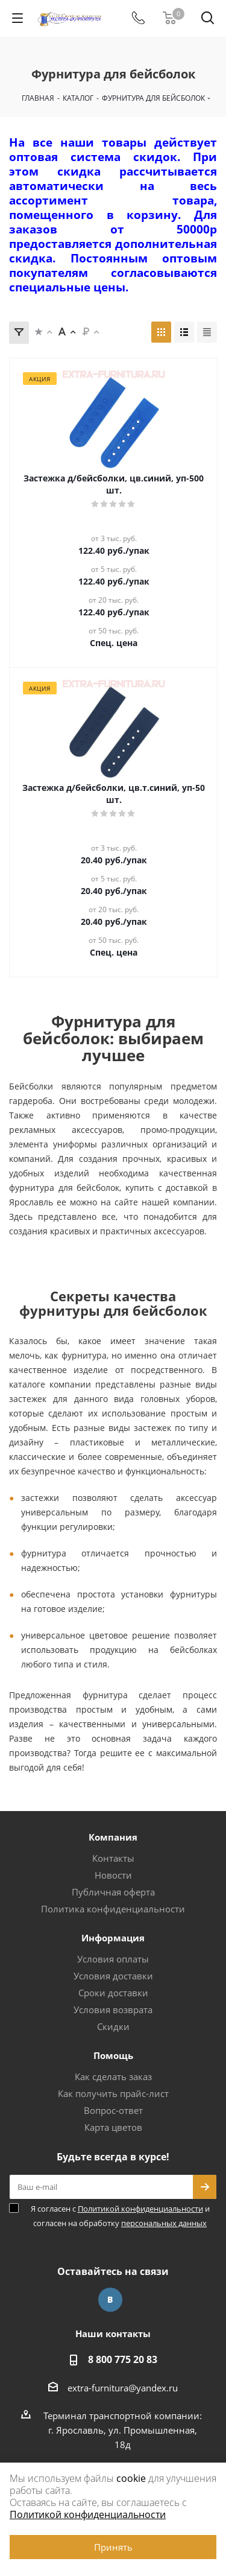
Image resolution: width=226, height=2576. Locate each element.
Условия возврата (113, 2009)
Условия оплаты (113, 1959)
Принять (113, 2547)
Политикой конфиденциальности (140, 2208)
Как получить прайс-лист (113, 2093)
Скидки (113, 2026)
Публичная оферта (113, 1892)
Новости (113, 1875)
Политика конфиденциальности (113, 1909)
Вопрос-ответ (113, 2110)
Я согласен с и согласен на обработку (120, 2216)
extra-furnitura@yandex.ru (122, 2388)
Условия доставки (113, 1976)
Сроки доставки (113, 1993)
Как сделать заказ (113, 2076)
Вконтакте (110, 2300)
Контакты (113, 1858)
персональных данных (164, 2223)
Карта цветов (113, 2127)
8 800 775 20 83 (122, 2359)
